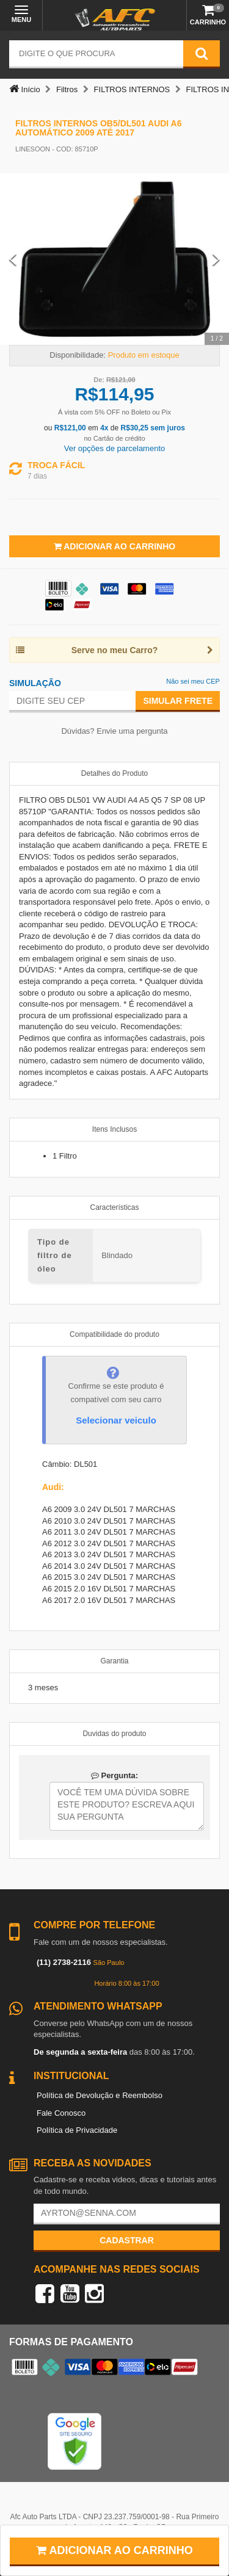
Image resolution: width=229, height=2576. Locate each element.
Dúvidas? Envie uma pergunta (114, 731)
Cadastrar (127, 2240)
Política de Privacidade (77, 2130)
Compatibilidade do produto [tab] (114, 1334)
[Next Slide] (216, 259)
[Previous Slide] (13, 259)
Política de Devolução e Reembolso (99, 2095)
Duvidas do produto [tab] (114, 1733)
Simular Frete (178, 701)
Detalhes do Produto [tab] (114, 773)
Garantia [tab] (114, 1661)
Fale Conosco (61, 2113)
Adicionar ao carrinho (114, 2550)
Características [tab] (114, 1207)
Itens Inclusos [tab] (114, 1129)
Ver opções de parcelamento (114, 448)
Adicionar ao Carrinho (114, 546)
